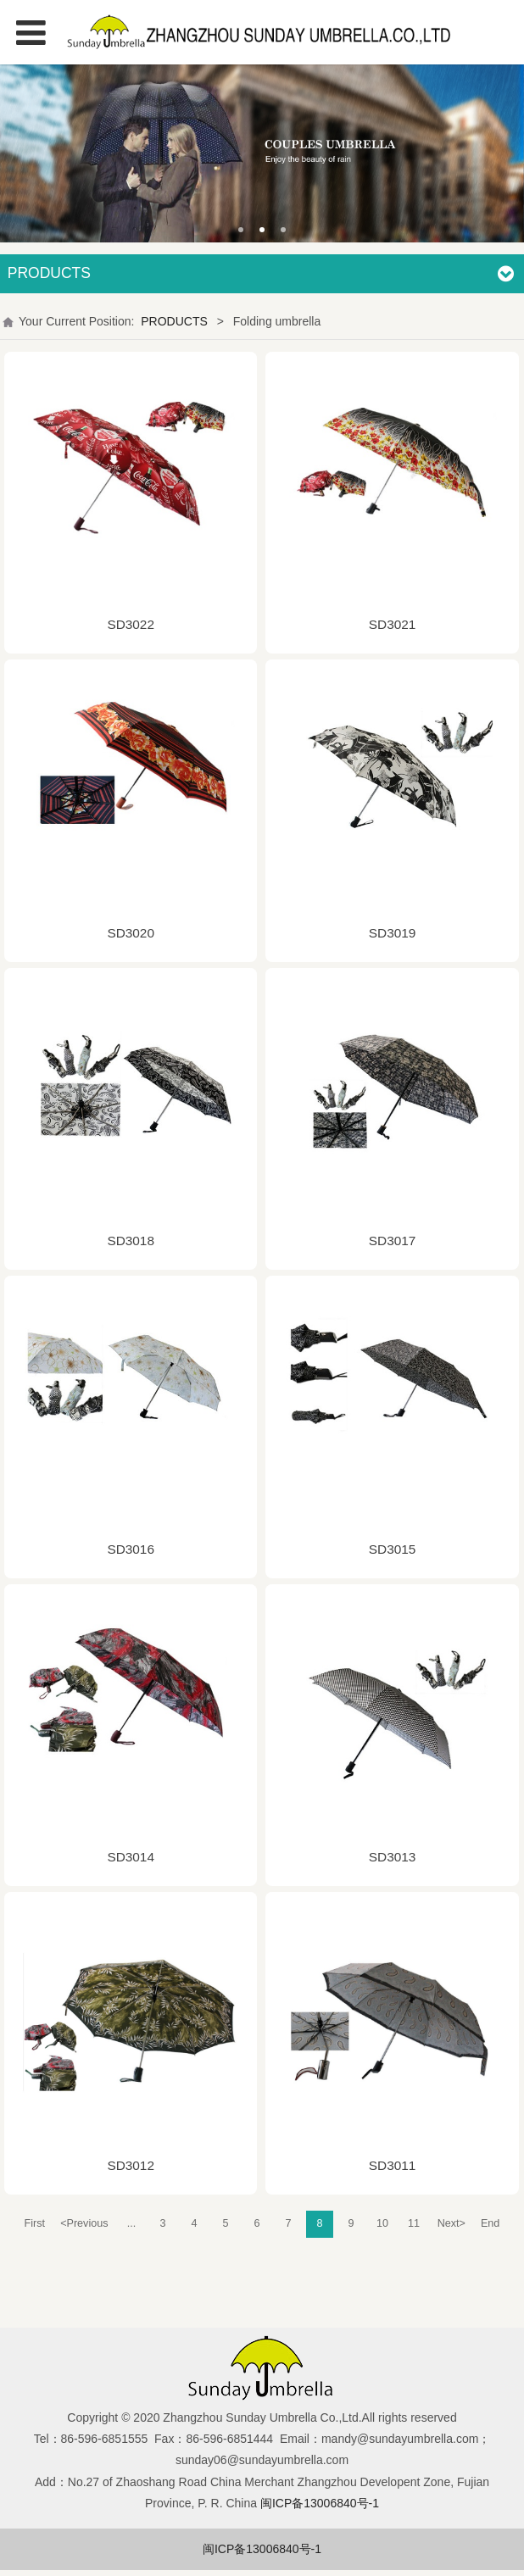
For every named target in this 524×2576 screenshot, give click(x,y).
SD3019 (392, 933)
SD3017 (392, 1240)
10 (382, 2223)
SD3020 (130, 933)
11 (414, 2223)
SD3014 (130, 1857)
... (132, 2223)
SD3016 (130, 1549)
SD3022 (130, 624)
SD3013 (392, 1857)
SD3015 (392, 1549)
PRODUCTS (174, 321)
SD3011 (392, 2165)
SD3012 (130, 2165)
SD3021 (392, 624)
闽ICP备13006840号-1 (262, 2549)
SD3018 (130, 1240)
